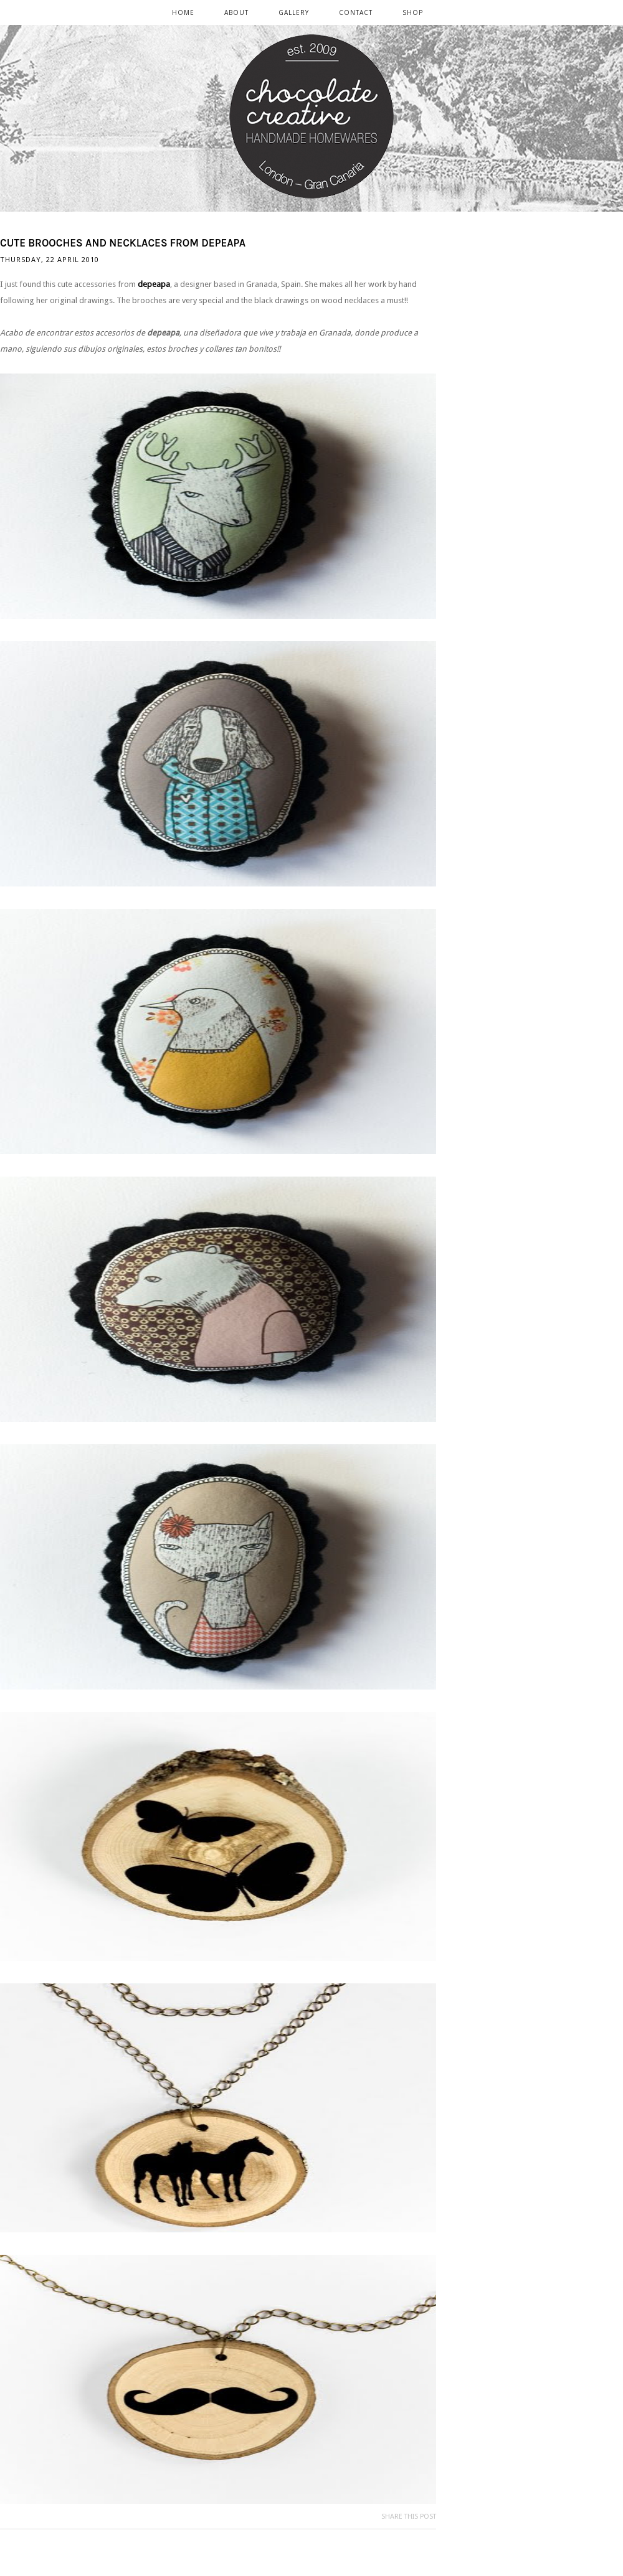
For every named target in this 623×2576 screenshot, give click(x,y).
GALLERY (293, 12)
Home (183, 12)
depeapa (154, 284)
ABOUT (236, 12)
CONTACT (356, 12)
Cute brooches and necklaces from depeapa (122, 243)
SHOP (412, 12)
